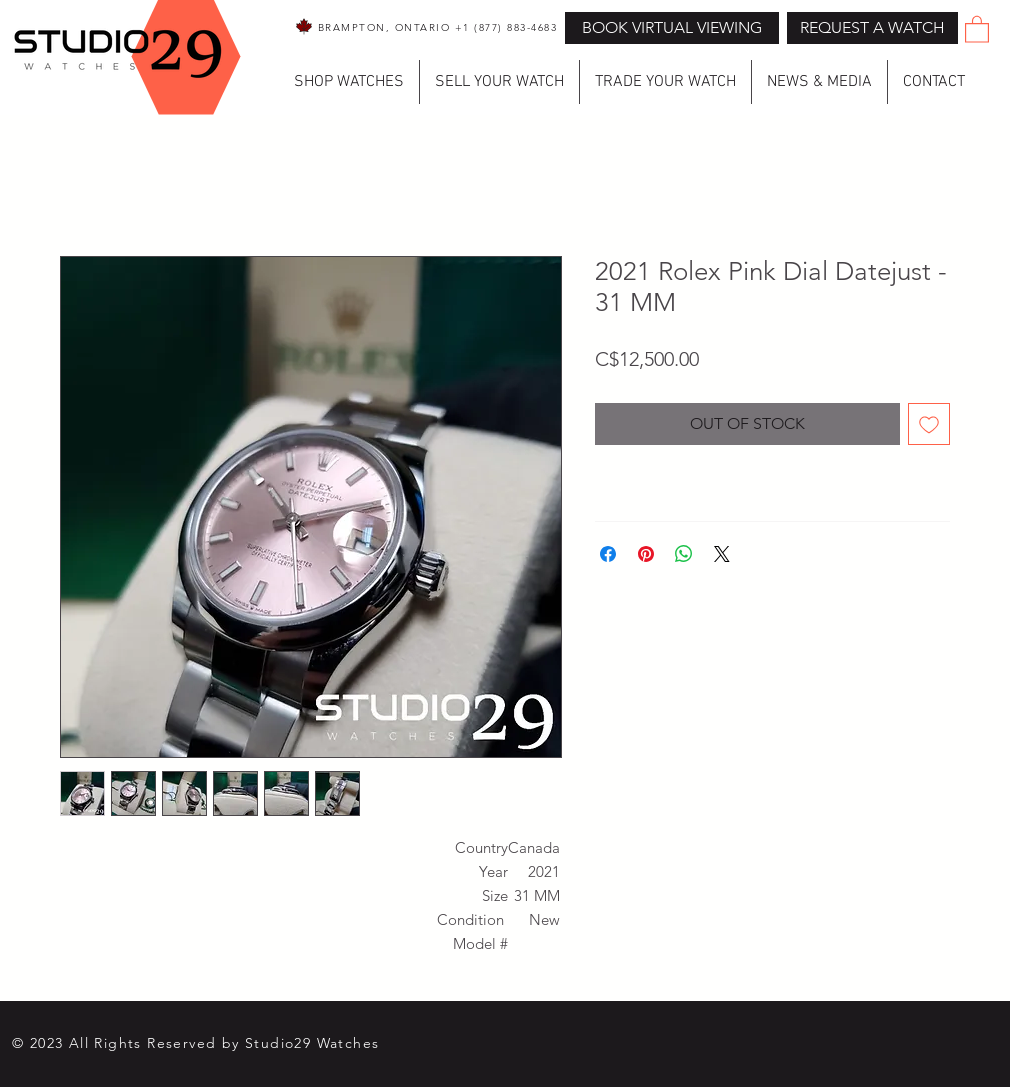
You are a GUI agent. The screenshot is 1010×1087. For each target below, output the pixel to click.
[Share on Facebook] (608, 554)
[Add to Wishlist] (929, 424)
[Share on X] (722, 554)
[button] (872, 28)
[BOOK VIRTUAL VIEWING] (672, 28)
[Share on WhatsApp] (684, 554)
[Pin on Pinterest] (646, 554)
